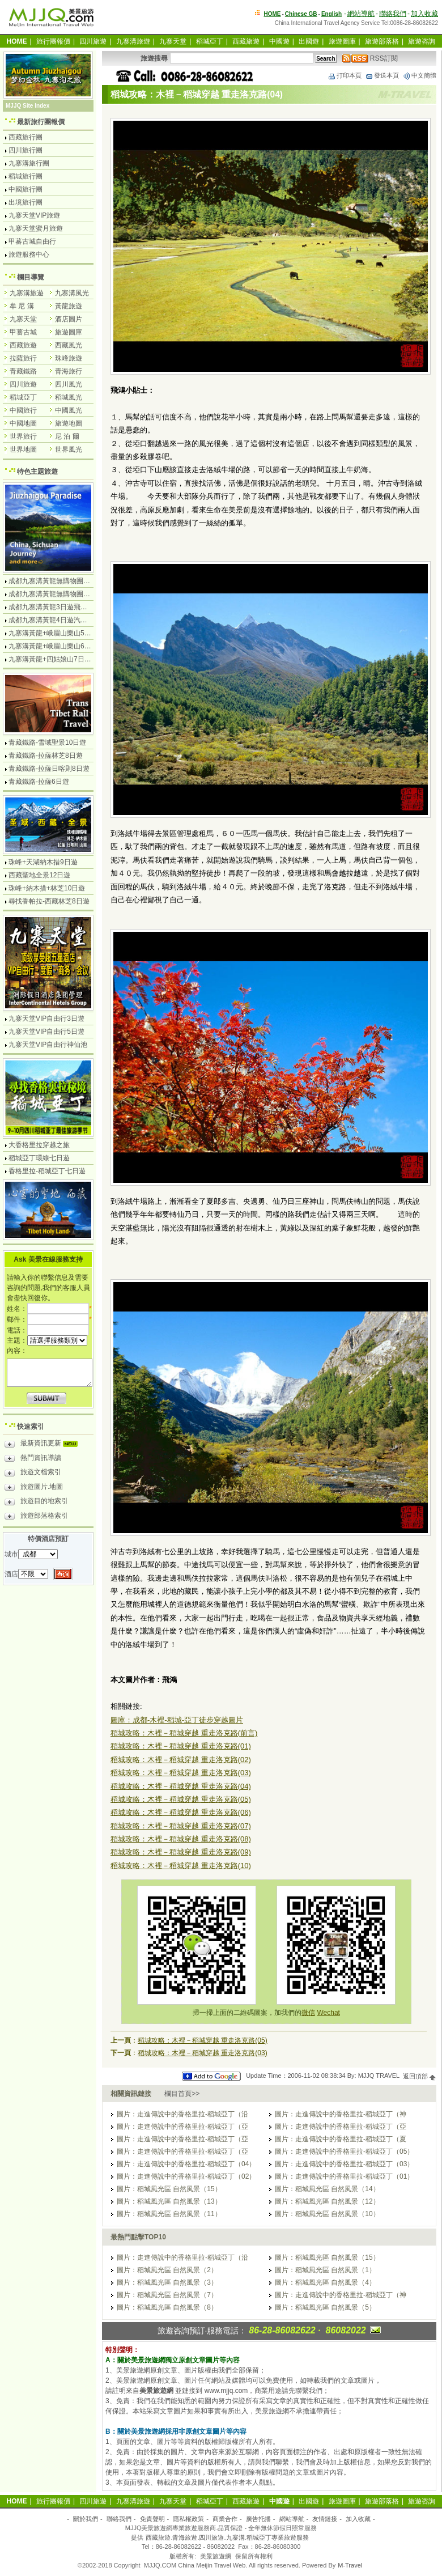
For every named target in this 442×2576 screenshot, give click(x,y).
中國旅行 (23, 410)
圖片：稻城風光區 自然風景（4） (325, 2282)
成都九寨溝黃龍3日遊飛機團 (51, 607)
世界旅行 (23, 436)
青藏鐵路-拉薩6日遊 (38, 782)
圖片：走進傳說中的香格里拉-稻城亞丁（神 (340, 2114)
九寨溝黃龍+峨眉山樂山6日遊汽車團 (63, 646)
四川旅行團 (25, 150)
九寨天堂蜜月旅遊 (35, 228)
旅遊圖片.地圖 (34, 1488)
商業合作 (224, 2518)
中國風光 (68, 410)
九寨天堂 (172, 41)
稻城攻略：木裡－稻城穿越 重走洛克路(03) (180, 1772)
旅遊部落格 (382, 41)
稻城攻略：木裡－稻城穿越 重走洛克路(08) (180, 1839)
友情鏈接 (324, 2518)
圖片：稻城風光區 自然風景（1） (325, 2270)
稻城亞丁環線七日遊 (39, 1158)
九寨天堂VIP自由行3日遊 (46, 1018)
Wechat (328, 2013)
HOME (272, 14)
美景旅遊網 (215, 2556)
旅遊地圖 (68, 423)
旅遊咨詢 (421, 41)
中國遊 (279, 41)
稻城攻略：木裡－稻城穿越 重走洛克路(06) (180, 1812)
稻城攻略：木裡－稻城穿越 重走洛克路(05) (180, 1799)
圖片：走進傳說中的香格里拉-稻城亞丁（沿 (182, 2114)
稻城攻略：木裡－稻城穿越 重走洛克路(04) (180, 1786)
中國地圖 (23, 423)
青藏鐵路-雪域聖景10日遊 (47, 742)
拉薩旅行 (23, 358)
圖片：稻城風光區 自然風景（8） (167, 2307)
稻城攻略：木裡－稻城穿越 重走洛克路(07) (180, 1826)
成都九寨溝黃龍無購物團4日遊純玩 (61, 581)
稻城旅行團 (25, 176)
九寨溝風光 (72, 293)
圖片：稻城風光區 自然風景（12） (327, 2201)
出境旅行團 (25, 202)
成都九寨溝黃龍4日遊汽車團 (51, 620)
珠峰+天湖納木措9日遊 (43, 862)
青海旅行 (68, 371)
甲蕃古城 (23, 332)
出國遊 (309, 41)
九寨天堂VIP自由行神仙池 (47, 1045)
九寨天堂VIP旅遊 (34, 215)
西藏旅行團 (25, 137)
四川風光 (68, 384)
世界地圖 (23, 449)
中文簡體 (419, 75)
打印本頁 (345, 75)
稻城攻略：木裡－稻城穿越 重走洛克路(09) (180, 1852)
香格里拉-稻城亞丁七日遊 (47, 1171)
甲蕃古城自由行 (32, 241)
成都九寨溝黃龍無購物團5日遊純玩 (61, 594)
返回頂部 (419, 2076)
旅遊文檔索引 (33, 1473)
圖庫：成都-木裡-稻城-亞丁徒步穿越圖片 (176, 1720)
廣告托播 (258, 2518)
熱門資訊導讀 (33, 1459)
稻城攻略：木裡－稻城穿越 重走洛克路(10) (180, 1865)
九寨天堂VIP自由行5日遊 (46, 1032)
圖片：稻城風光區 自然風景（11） (169, 2214)
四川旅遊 (93, 41)
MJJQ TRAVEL (379, 2076)
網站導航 (361, 14)
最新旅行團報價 (41, 122)
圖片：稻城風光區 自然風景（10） (327, 2214)
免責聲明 (152, 2518)
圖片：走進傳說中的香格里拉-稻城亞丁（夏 (340, 2139)
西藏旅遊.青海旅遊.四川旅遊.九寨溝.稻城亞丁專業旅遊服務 (227, 2537)
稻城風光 (68, 397)
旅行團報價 (53, 41)
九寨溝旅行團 (28, 163)
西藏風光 (68, 345)
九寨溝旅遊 (133, 41)
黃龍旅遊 (68, 306)
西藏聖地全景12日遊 (39, 875)
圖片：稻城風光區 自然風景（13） (169, 2201)
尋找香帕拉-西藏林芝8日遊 (49, 901)
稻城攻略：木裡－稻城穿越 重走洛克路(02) (180, 1759)
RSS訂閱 (370, 58)
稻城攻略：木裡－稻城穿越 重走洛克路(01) (180, 1746)
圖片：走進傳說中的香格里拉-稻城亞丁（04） (186, 2164)
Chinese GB (301, 14)
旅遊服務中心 (28, 254)
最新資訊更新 (44, 1444)
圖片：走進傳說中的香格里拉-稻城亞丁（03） (344, 2164)
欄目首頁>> (181, 2094)
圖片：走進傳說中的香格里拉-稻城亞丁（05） (344, 2151)
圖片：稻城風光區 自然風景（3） (167, 2282)
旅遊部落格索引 (36, 1517)
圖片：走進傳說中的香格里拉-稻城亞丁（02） (186, 2176)
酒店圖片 (68, 319)
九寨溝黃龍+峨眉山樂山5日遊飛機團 (63, 633)
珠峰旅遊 (68, 358)
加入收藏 (424, 14)
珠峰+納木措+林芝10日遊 (46, 888)
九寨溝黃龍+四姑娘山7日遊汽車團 (60, 659)
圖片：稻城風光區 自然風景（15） (169, 2189)
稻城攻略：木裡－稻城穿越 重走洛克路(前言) (183, 1733)
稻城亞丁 (209, 41)
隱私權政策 (188, 2518)
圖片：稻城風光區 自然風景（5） (325, 2307)
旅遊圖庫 (342, 41)
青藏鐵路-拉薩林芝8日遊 (45, 755)
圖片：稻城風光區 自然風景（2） (167, 2270)
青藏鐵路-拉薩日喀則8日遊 (49, 769)
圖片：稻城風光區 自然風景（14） (327, 2189)
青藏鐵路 (23, 371)
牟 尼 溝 (22, 306)
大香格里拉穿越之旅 (39, 1145)
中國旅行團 (25, 189)
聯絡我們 (392, 14)
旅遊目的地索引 (36, 1502)
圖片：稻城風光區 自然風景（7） (167, 2295)
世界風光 (68, 449)
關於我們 (85, 2518)
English (331, 14)
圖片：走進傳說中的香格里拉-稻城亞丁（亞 (182, 2127)
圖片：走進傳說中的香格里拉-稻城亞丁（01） (344, 2176)
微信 (308, 2013)
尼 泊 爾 (67, 436)
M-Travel (350, 2565)
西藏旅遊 (246, 41)
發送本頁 (382, 75)
